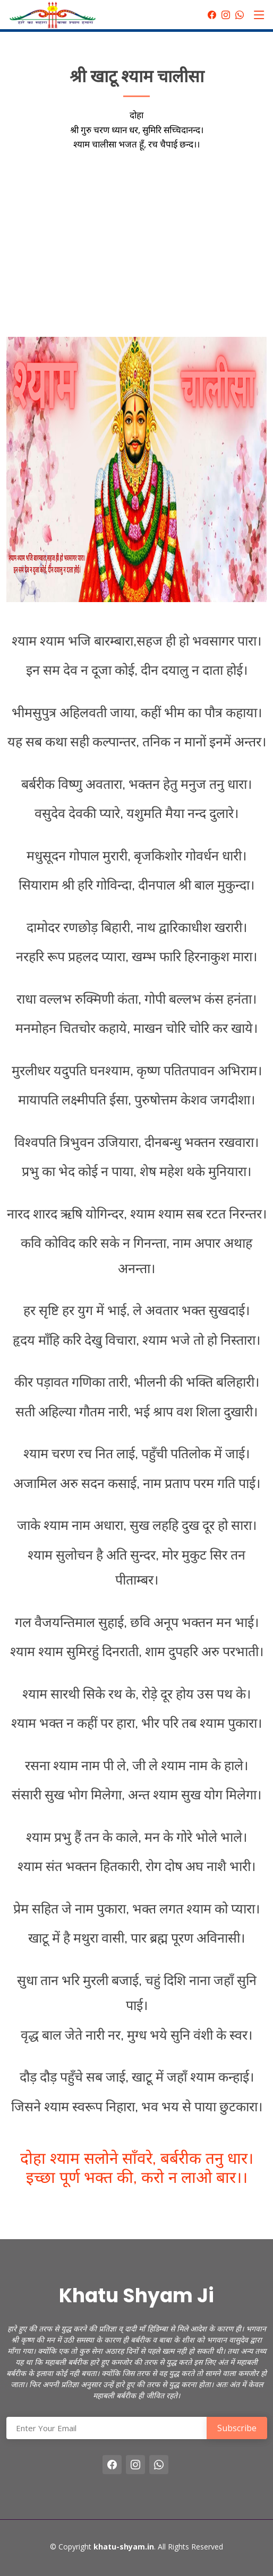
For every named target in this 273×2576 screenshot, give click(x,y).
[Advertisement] (136, 238)
